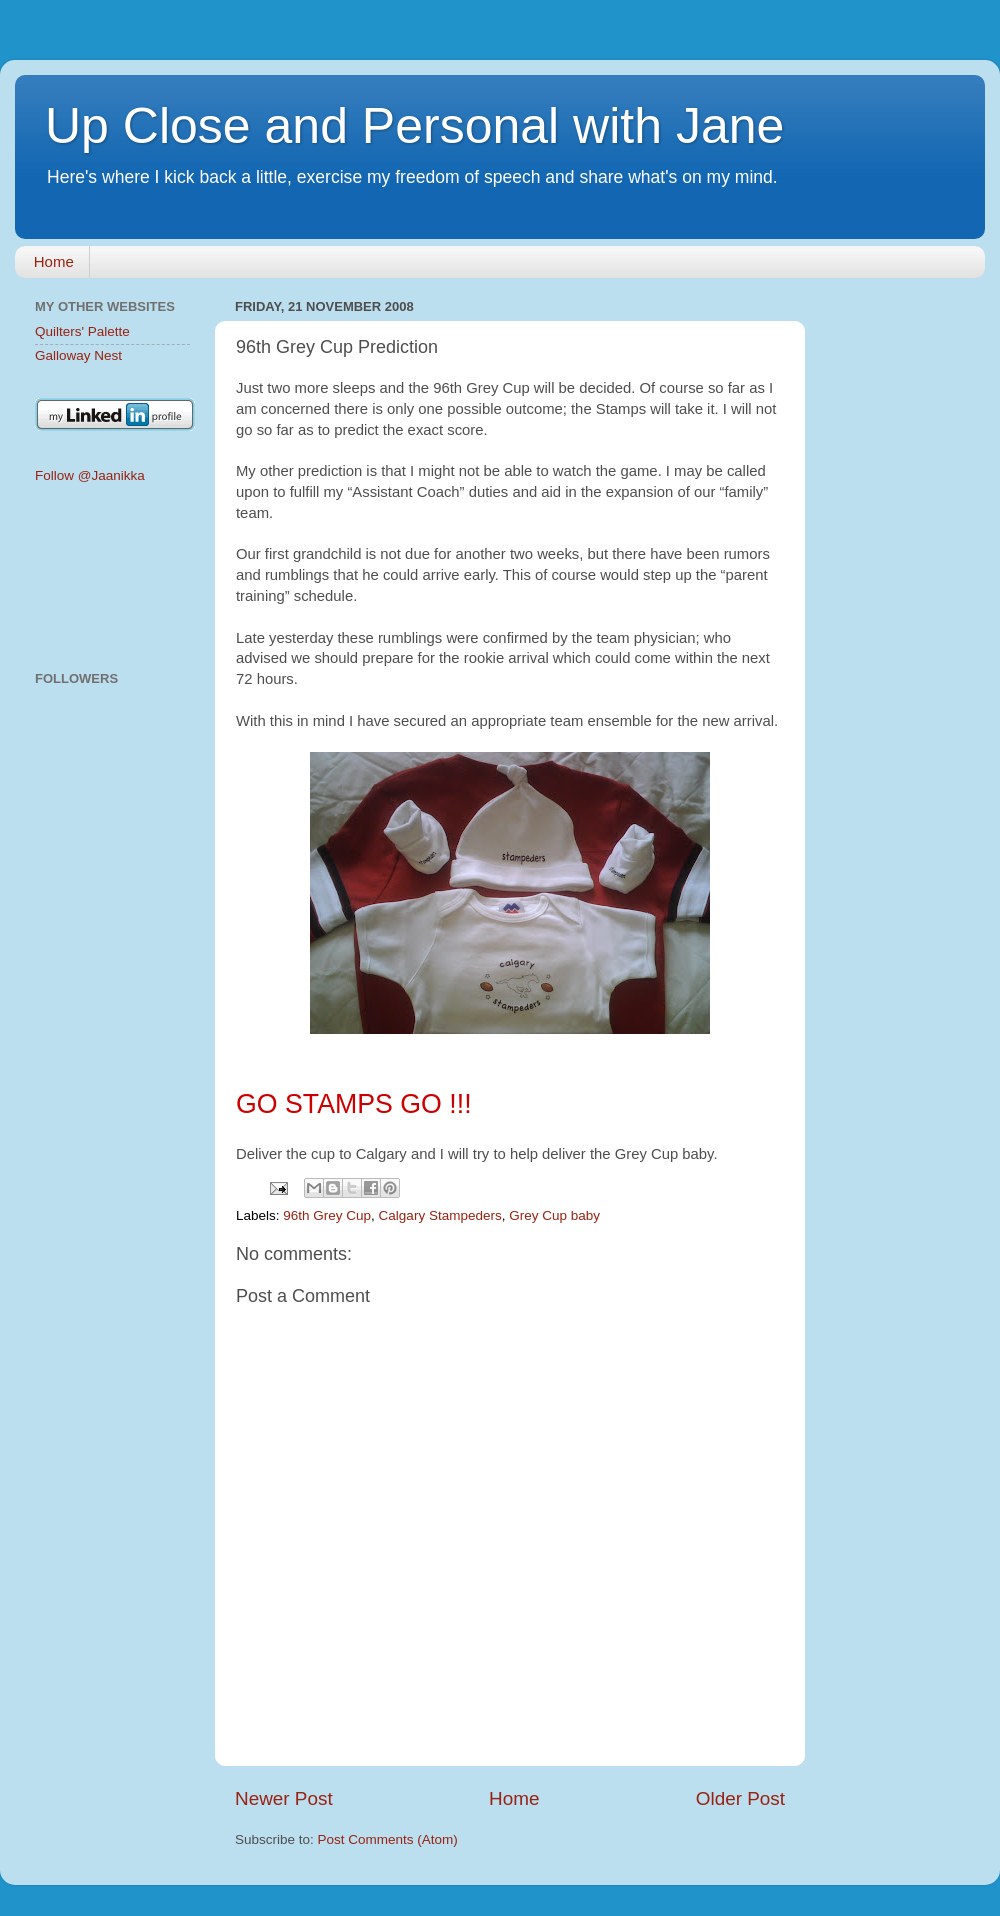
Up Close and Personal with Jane (414, 126)
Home (54, 261)
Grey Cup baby (554, 1215)
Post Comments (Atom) (388, 1839)
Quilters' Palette (82, 331)
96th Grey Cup (327, 1215)
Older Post (740, 1798)
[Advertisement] (112, 578)
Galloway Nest (78, 355)
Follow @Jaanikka (90, 475)
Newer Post (284, 1798)
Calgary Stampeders (440, 1215)
